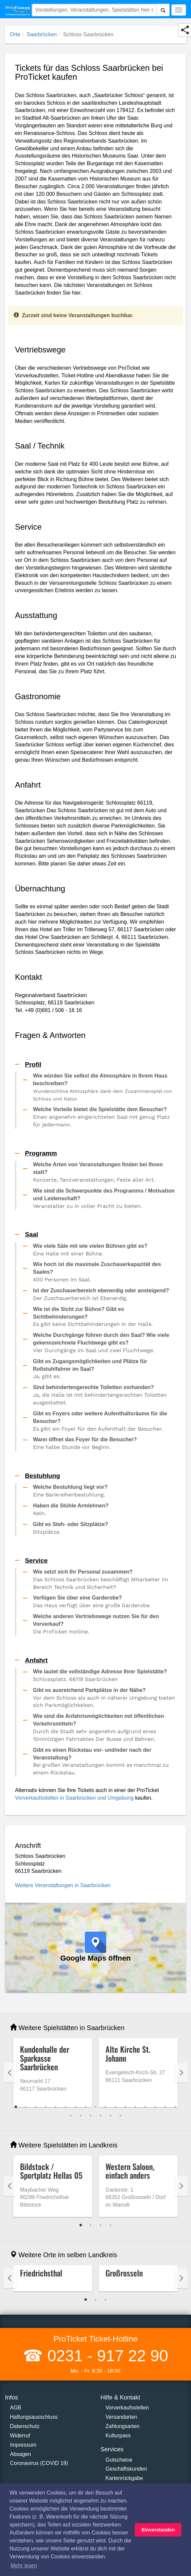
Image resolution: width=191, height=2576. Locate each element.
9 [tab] (95, 2107)
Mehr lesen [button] (24, 2565)
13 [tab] (135, 2107)
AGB (15, 2407)
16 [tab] (165, 2107)
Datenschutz (25, 2426)
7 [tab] (75, 2107)
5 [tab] (55, 2107)
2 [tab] (25, 2107)
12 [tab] (125, 2107)
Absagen (20, 2454)
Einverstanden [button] (158, 2529)
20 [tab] (90, 2115)
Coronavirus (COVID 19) (39, 2463)
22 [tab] (110, 2115)
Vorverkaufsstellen (127, 2407)
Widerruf (20, 2435)
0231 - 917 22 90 (105, 2356)
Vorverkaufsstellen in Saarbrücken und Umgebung (74, 1798)
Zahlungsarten (122, 2426)
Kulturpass (118, 2435)
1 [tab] (15, 2107)
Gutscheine (118, 2460)
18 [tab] (70, 2115)
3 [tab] (35, 2107)
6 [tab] (65, 2107)
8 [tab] (85, 2107)
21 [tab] (100, 2115)
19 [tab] (80, 2115)
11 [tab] (115, 2107)
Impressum (23, 2445)
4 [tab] (45, 2107)
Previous (10, 2073)
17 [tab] (175, 2107)
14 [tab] (145, 2107)
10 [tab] (105, 2107)
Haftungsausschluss (34, 2417)
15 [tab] (155, 2107)
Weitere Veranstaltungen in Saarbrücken (62, 1885)
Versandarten (121, 2417)
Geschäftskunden (126, 2469)
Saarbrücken (42, 34)
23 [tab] (120, 2115)
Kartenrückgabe (124, 2478)
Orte (15, 34)
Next (181, 2073)
